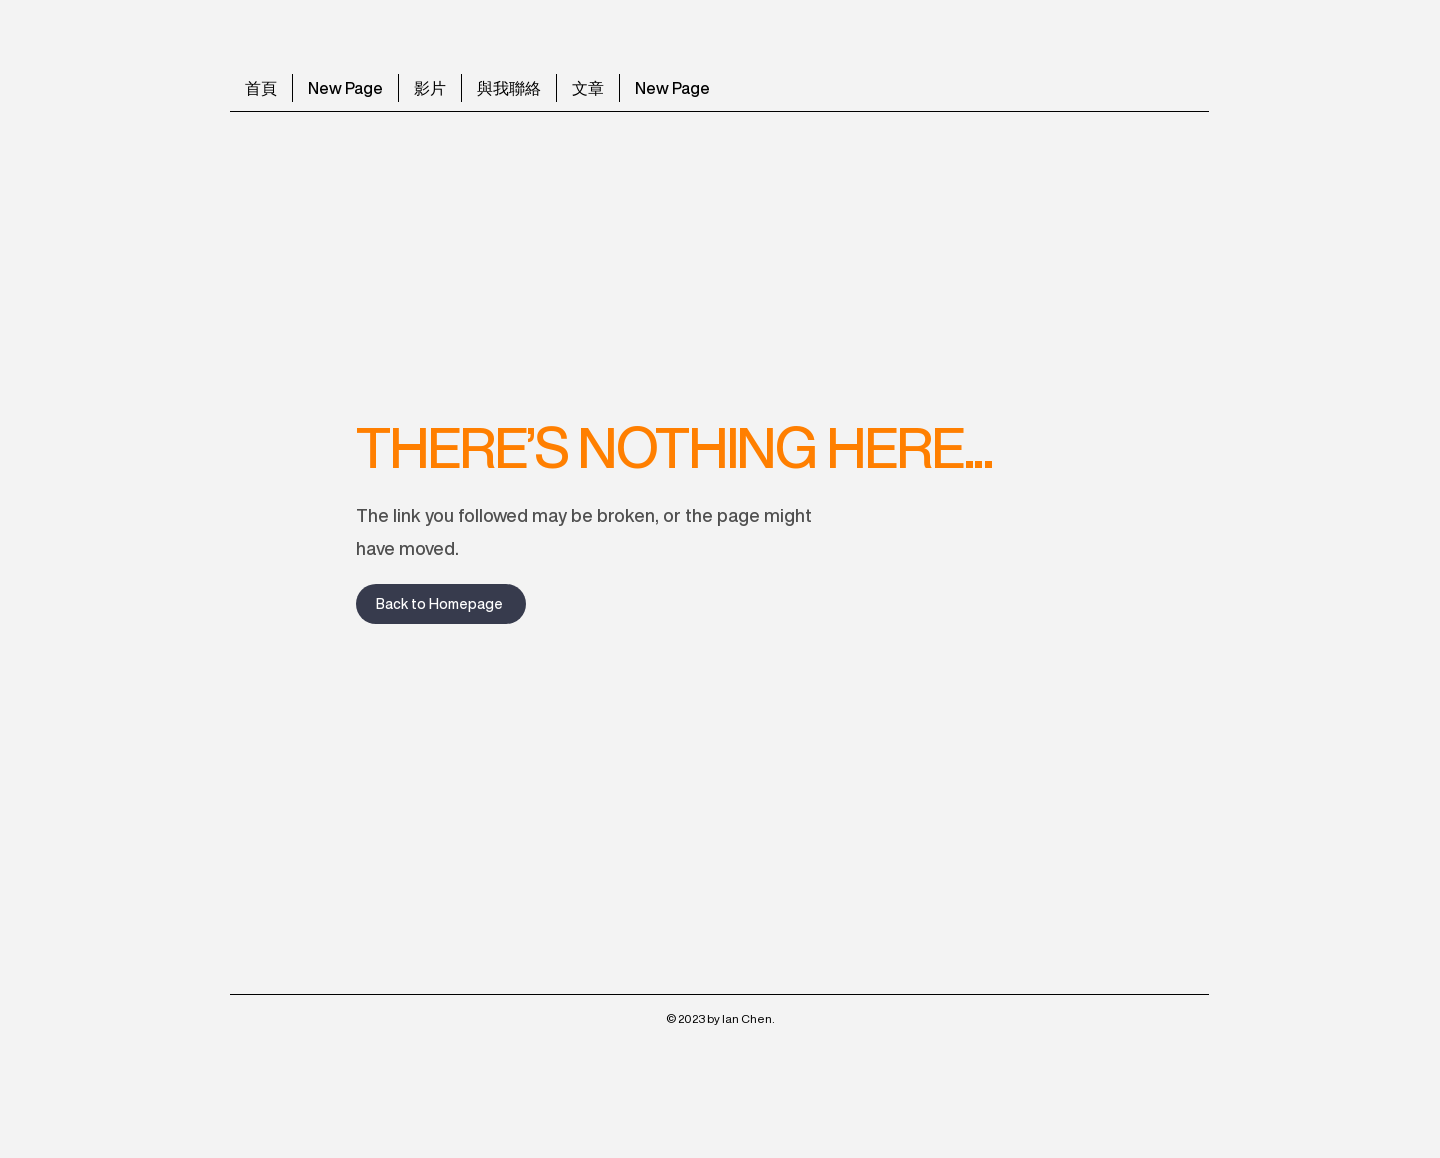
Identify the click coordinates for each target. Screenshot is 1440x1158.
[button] (587, 88)
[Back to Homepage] (441, 604)
